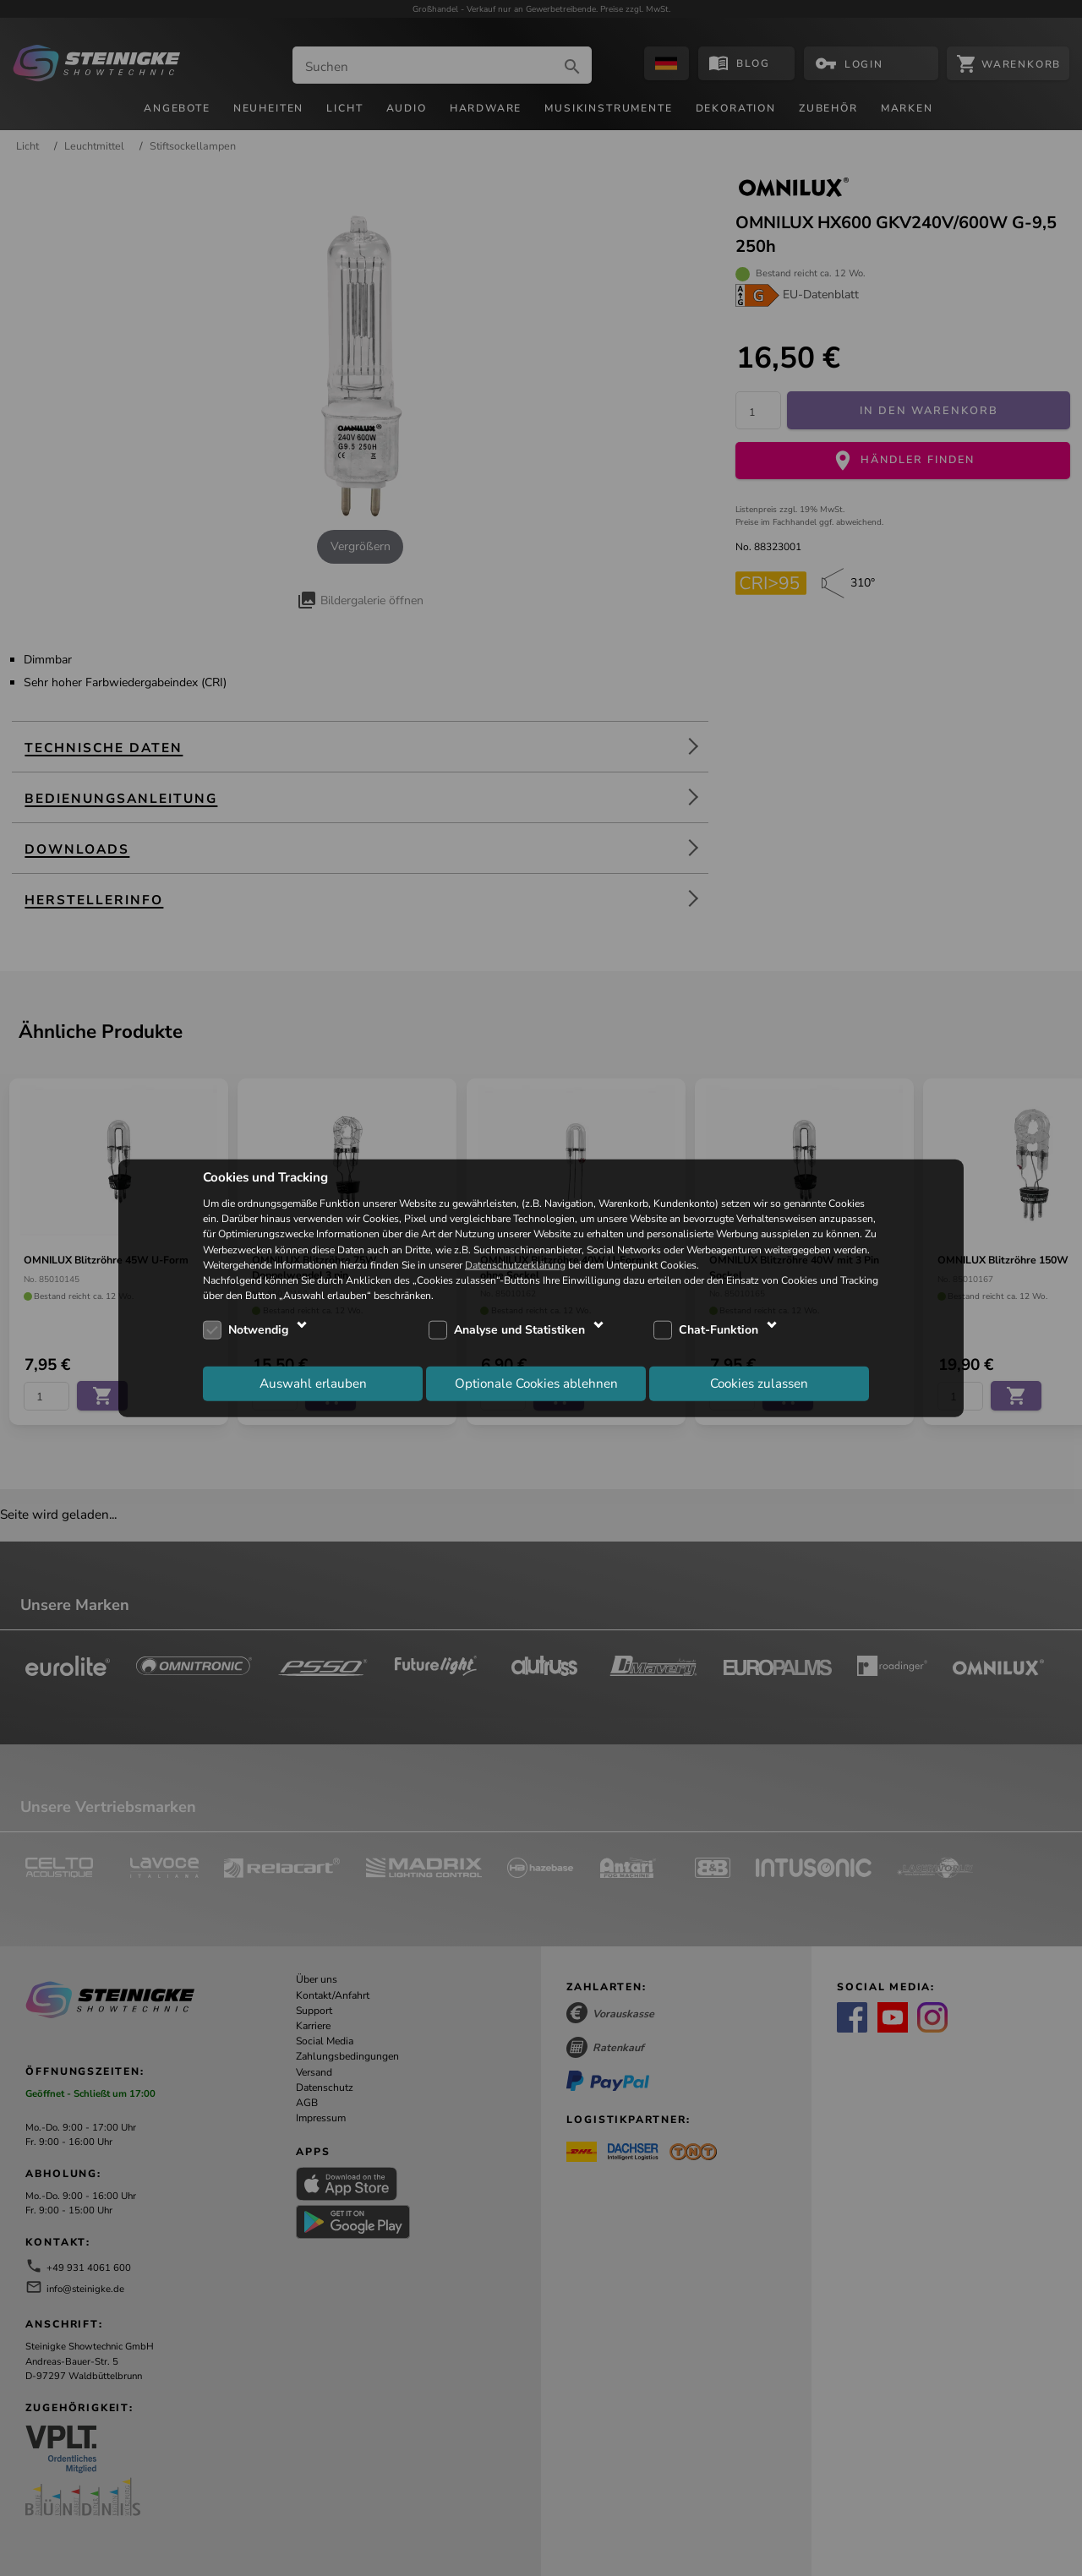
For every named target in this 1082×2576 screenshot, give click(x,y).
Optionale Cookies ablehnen (536, 1382)
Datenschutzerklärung (515, 1264)
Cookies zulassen (759, 1382)
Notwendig (258, 1330)
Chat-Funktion (718, 1330)
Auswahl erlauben (313, 1382)
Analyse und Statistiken (519, 1330)
